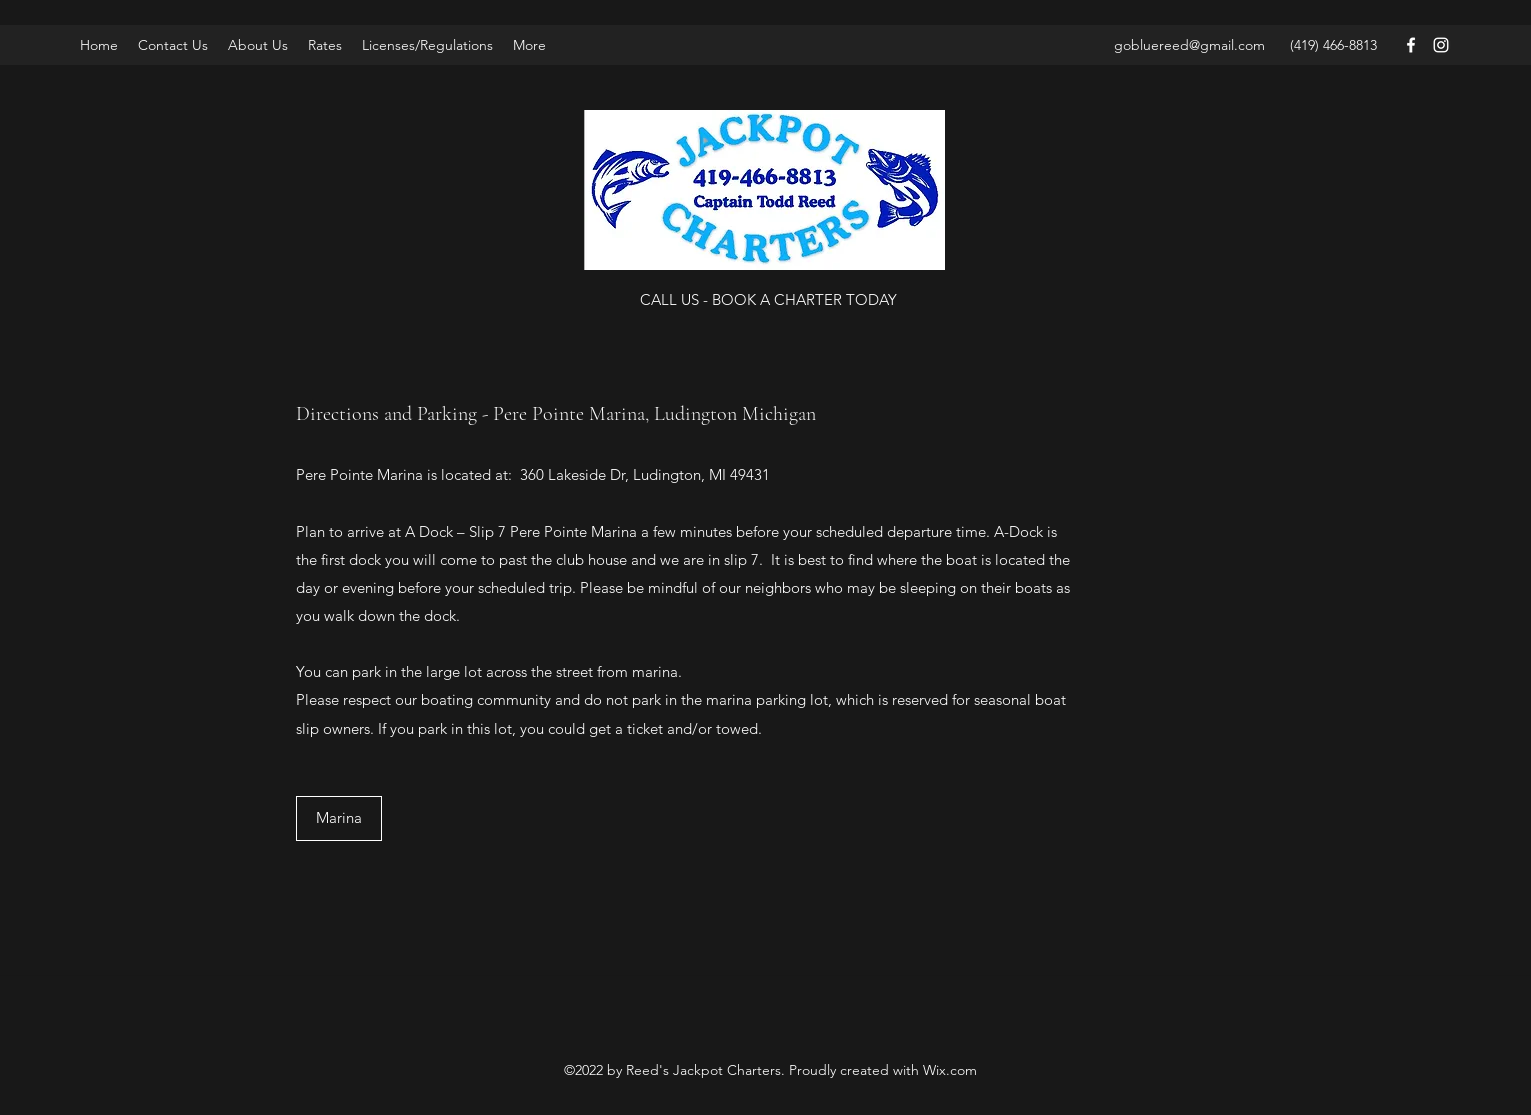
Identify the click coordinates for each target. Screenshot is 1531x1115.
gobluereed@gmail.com (1189, 45)
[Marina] (339, 818)
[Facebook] (1411, 45)
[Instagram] (1441, 45)
